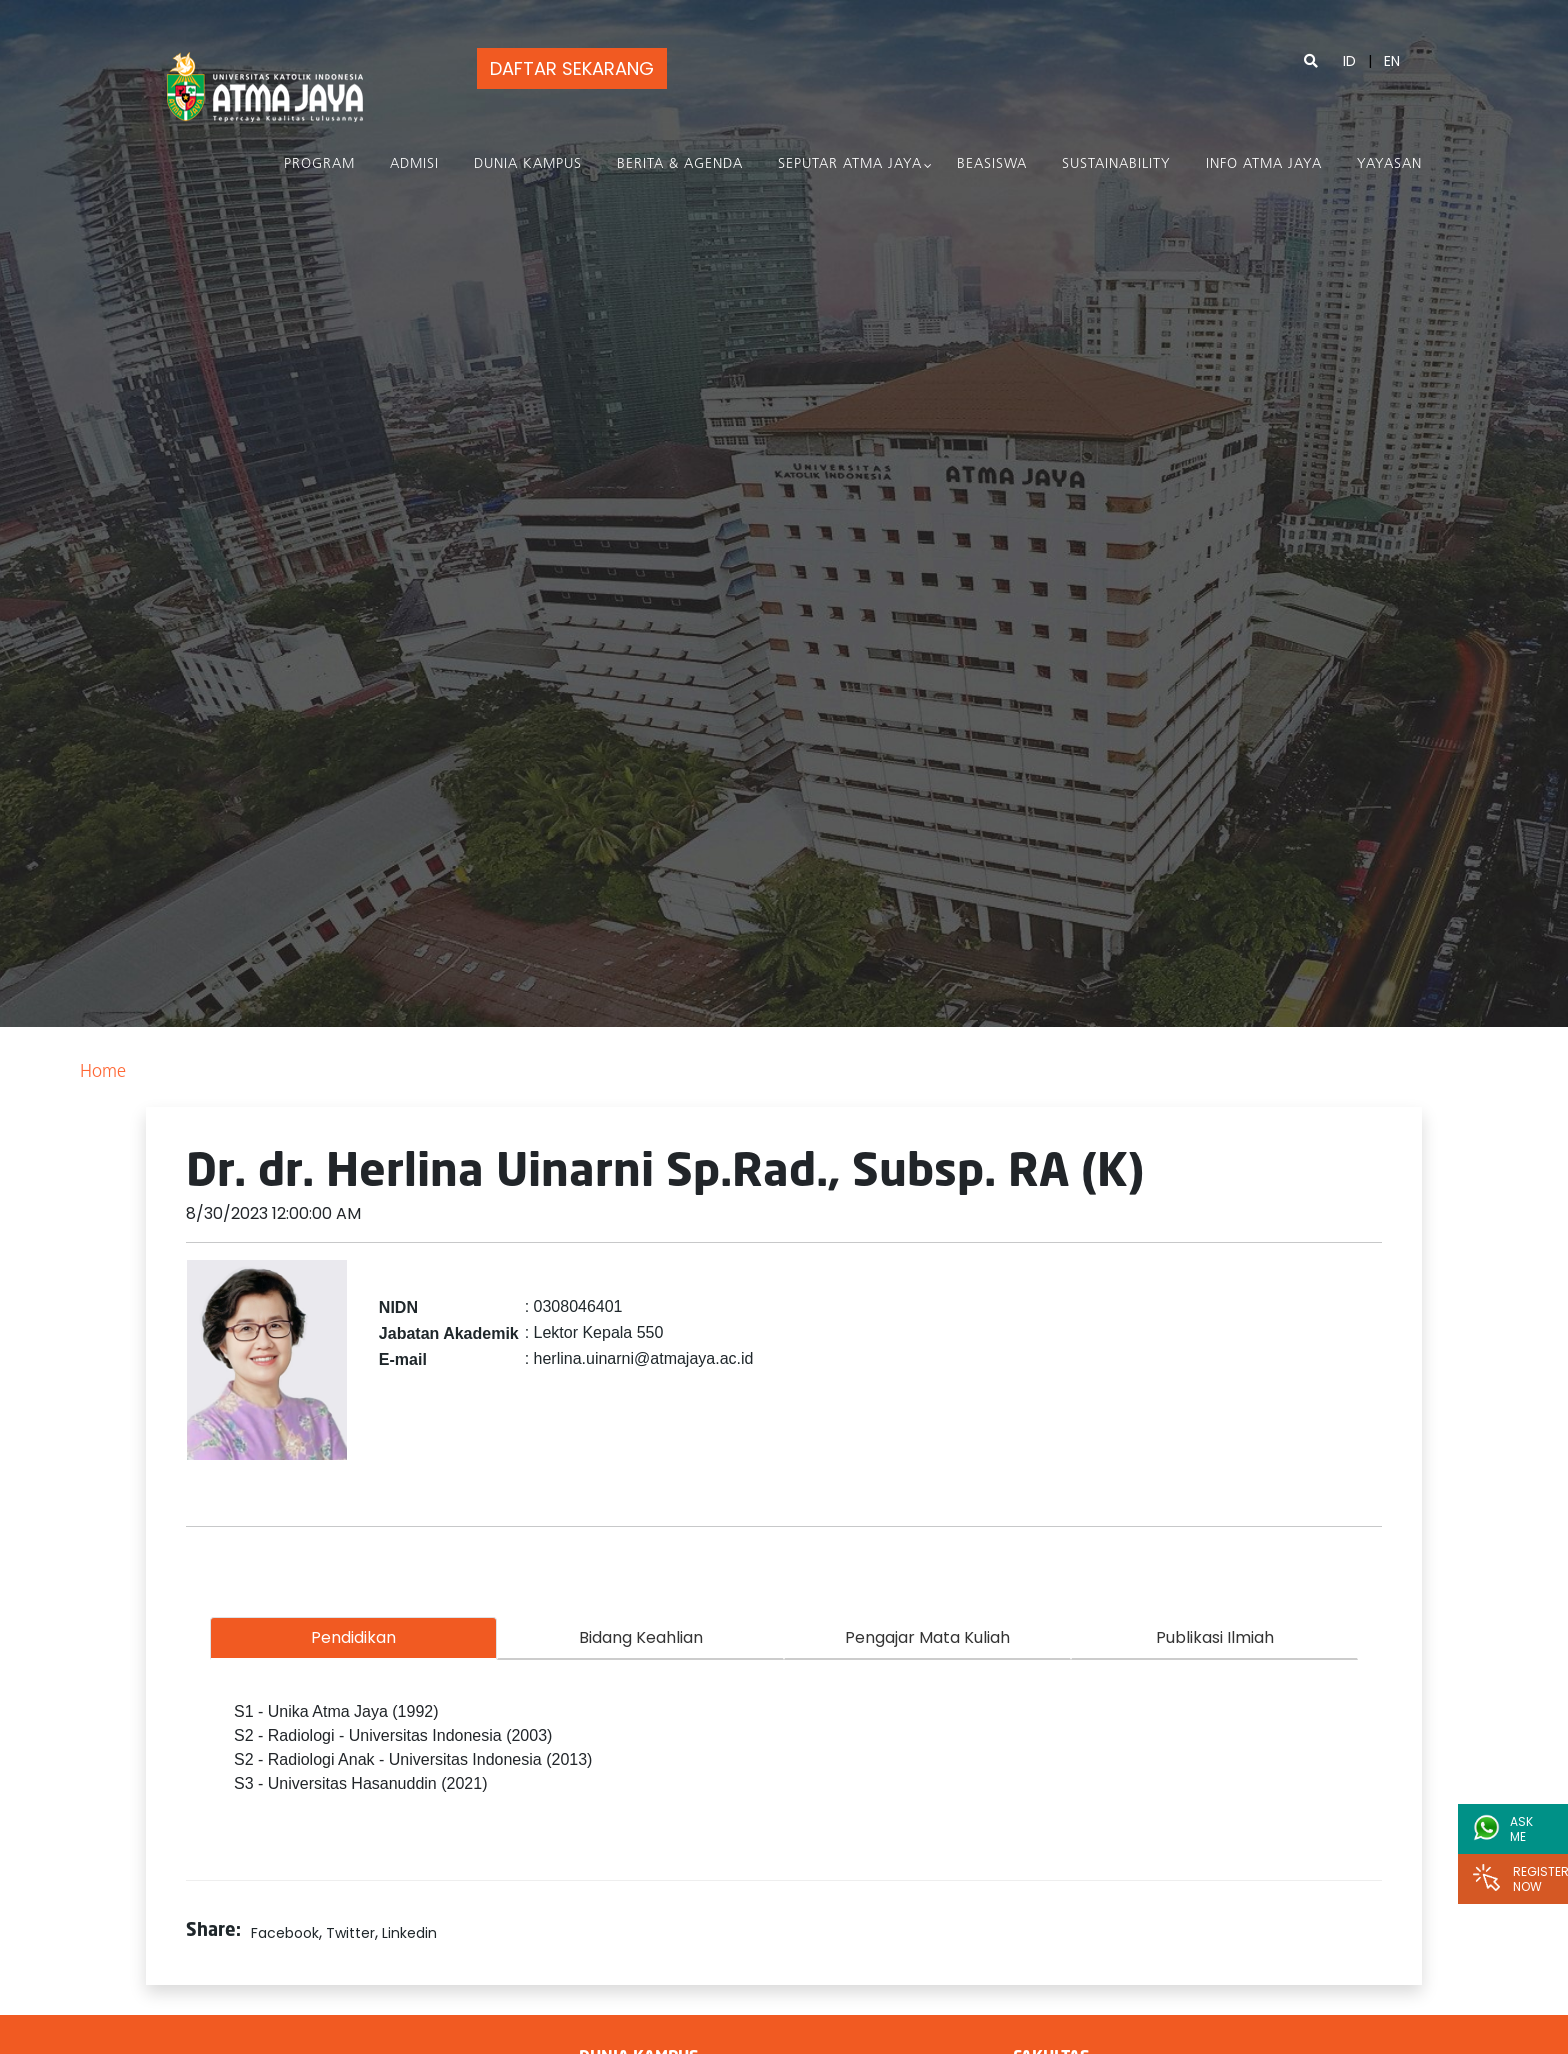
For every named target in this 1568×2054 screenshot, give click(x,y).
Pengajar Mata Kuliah (927, 1637)
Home (103, 1072)
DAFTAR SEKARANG (569, 68)
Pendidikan (353, 1637)
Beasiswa (992, 164)
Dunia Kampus (528, 164)
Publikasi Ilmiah (1215, 1637)
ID (1349, 61)
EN (1392, 61)
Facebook (285, 1933)
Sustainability (1116, 164)
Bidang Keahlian (641, 1637)
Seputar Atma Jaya (850, 164)
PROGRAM (319, 164)
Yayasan (1389, 164)
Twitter (350, 1933)
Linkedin (409, 1933)
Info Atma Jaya (1264, 164)
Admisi (414, 164)
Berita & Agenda (680, 164)
